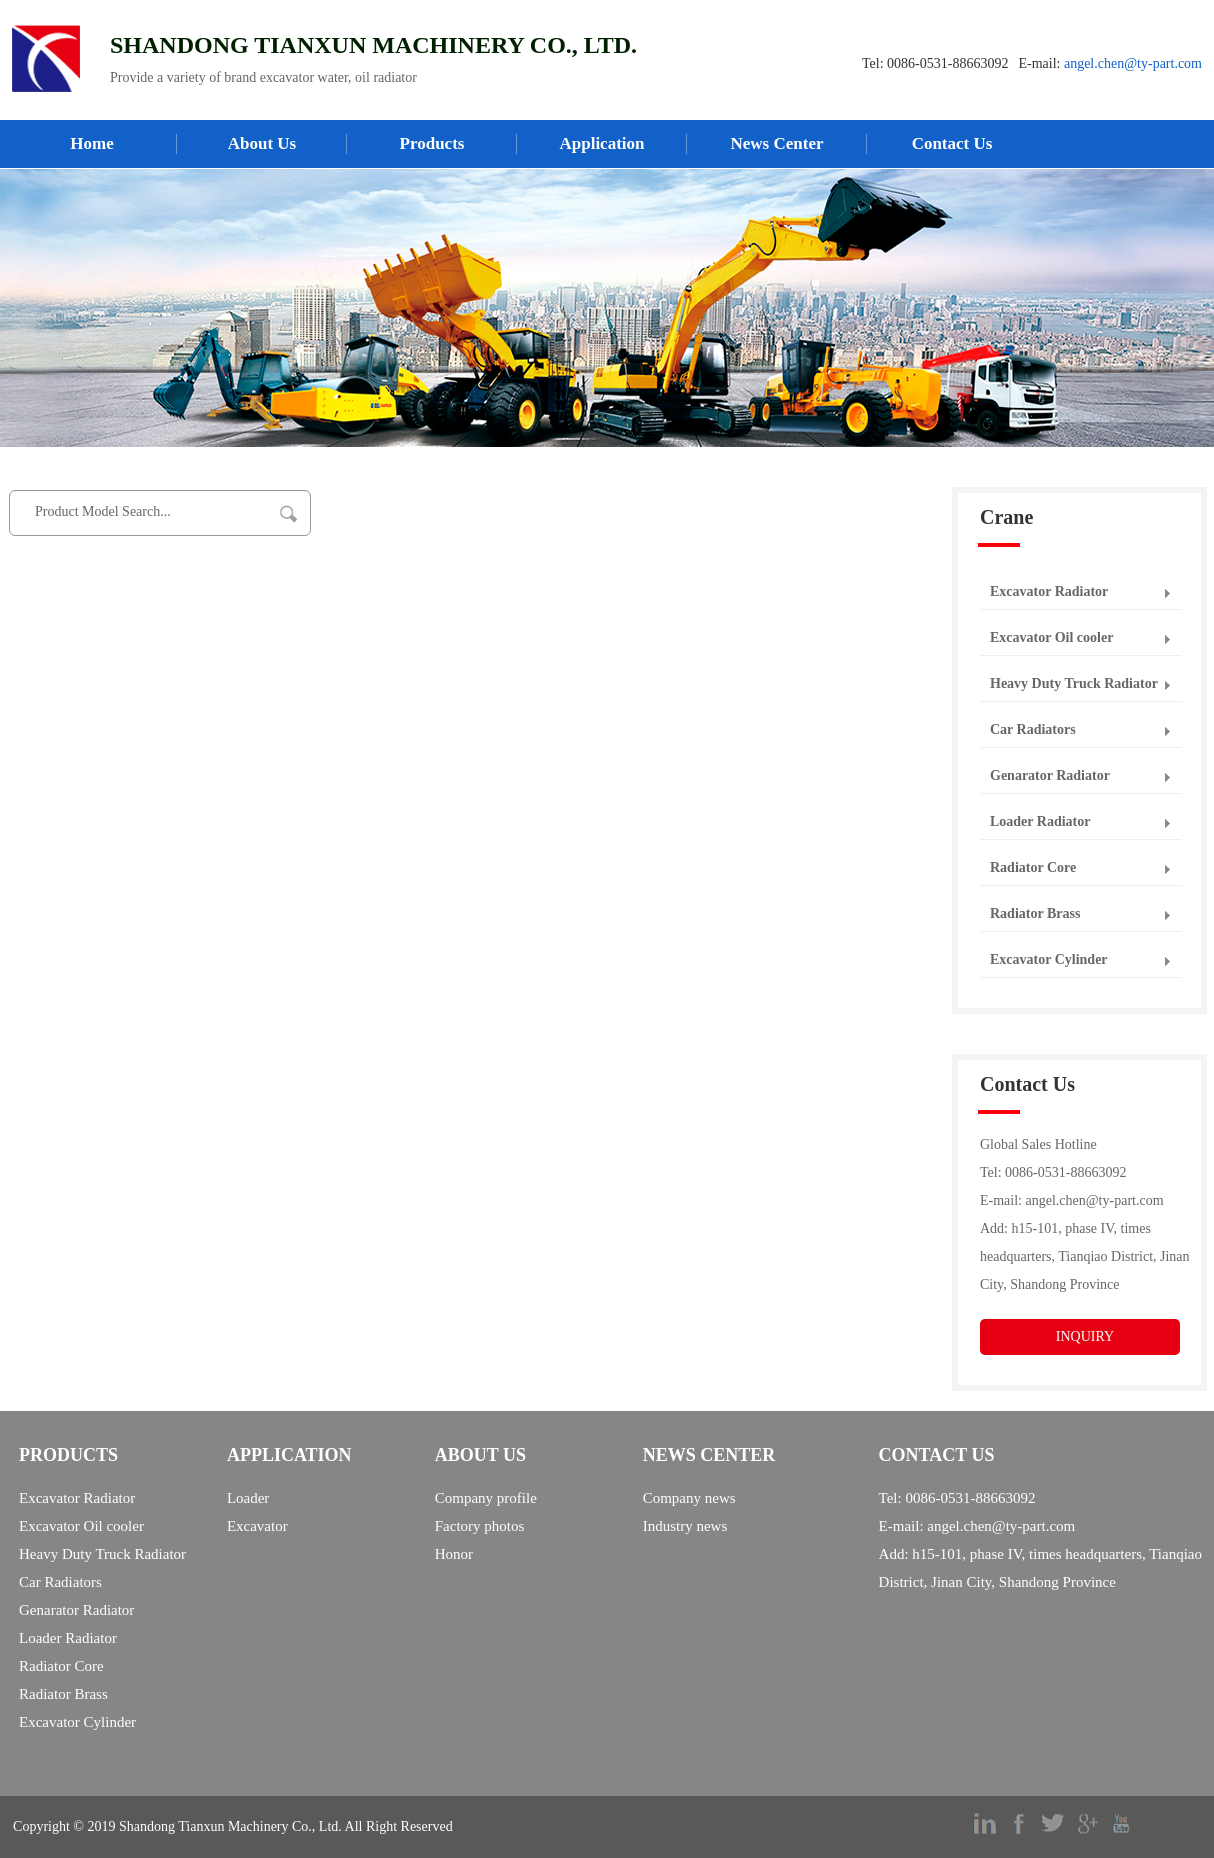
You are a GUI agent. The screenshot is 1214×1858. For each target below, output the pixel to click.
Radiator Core (1033, 867)
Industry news (685, 1526)
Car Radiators (1033, 729)
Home (91, 143)
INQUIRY (1085, 1336)
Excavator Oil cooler (1051, 637)
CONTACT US (937, 1455)
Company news (689, 1498)
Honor (454, 1554)
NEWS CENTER (709, 1455)
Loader (248, 1498)
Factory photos (480, 1526)
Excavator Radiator (1049, 591)
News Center (777, 143)
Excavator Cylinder (1049, 959)
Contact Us (952, 143)
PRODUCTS (68, 1455)
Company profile (486, 1498)
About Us (262, 143)
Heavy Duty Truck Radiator (1074, 683)
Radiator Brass (1035, 913)
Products (432, 143)
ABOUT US (480, 1455)
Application (601, 143)
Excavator (257, 1526)
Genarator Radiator (1050, 775)
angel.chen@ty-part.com (1133, 63)
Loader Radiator (1040, 821)
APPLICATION (289, 1455)
